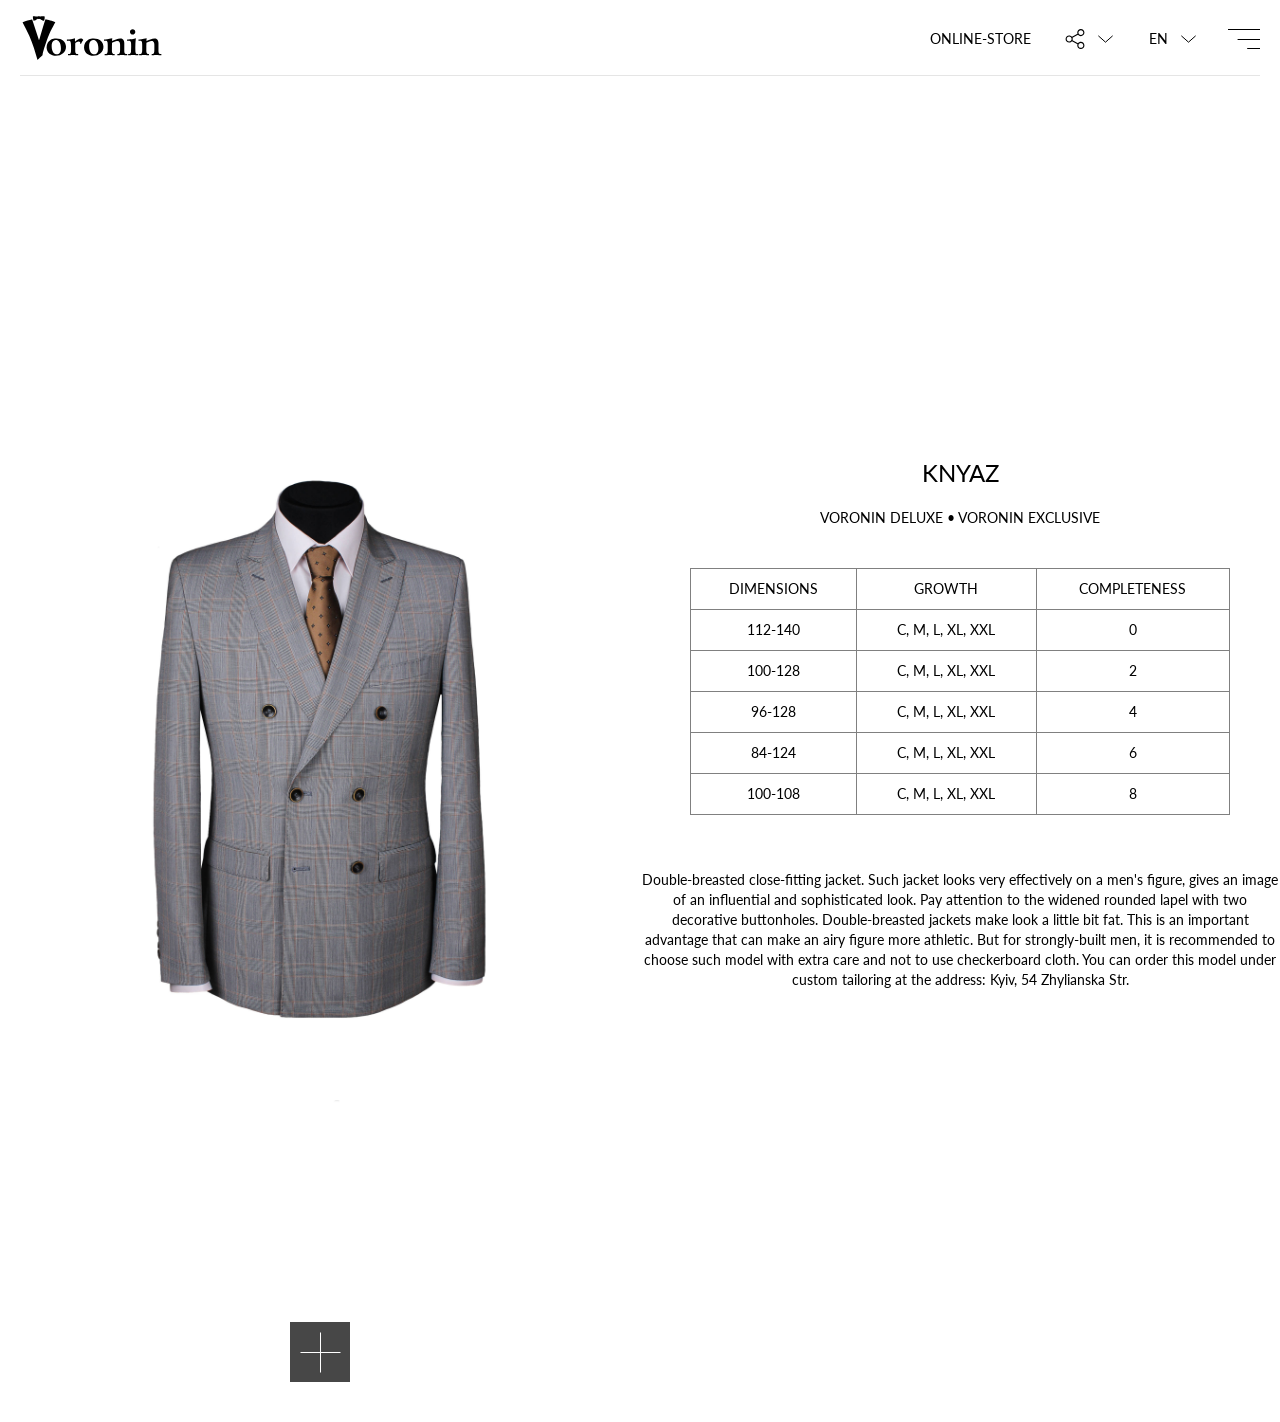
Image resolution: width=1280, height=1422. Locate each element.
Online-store (980, 38)
